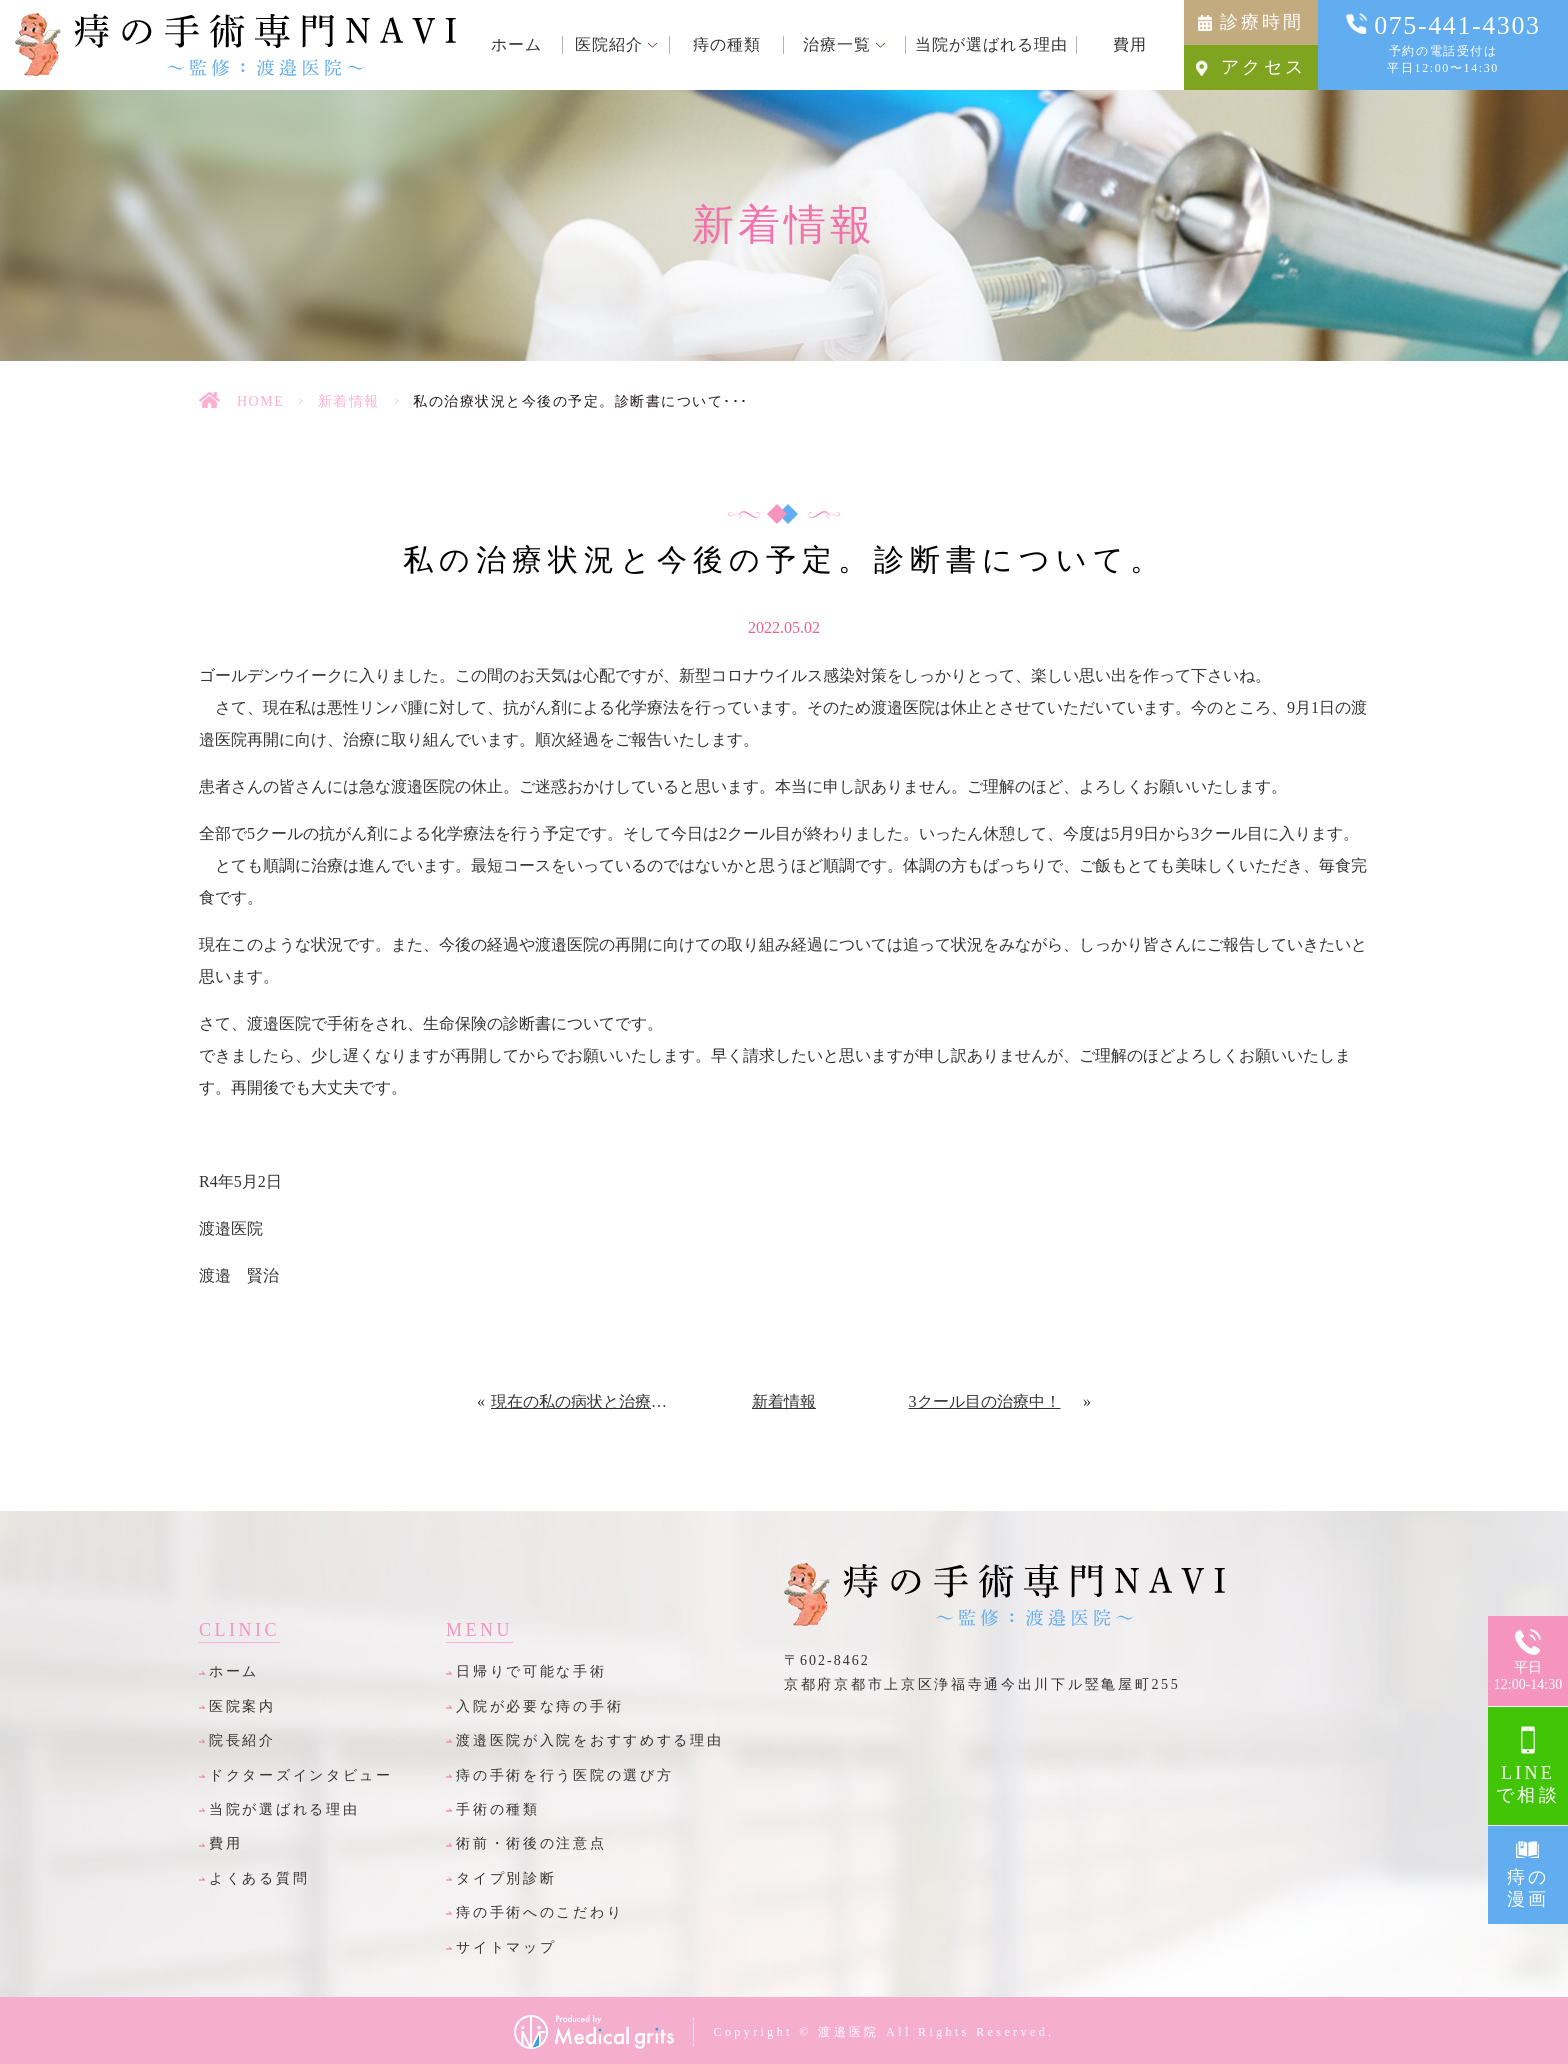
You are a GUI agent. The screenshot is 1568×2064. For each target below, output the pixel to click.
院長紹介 (242, 1740)
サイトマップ (506, 1947)
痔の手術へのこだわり (539, 1912)
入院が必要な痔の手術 (539, 1706)
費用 (225, 1843)
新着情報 (349, 401)
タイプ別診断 (506, 1878)
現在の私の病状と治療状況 (583, 1401)
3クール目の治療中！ (985, 1401)
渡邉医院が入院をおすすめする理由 (590, 1740)
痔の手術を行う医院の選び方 (564, 1775)
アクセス (1263, 67)
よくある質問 (259, 1878)
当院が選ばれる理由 (284, 1809)
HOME (260, 401)
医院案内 (242, 1706)
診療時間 (1262, 22)
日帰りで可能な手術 (531, 1671)
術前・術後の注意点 (531, 1843)
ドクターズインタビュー (301, 1775)
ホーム (234, 1671)
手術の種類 (498, 1809)
